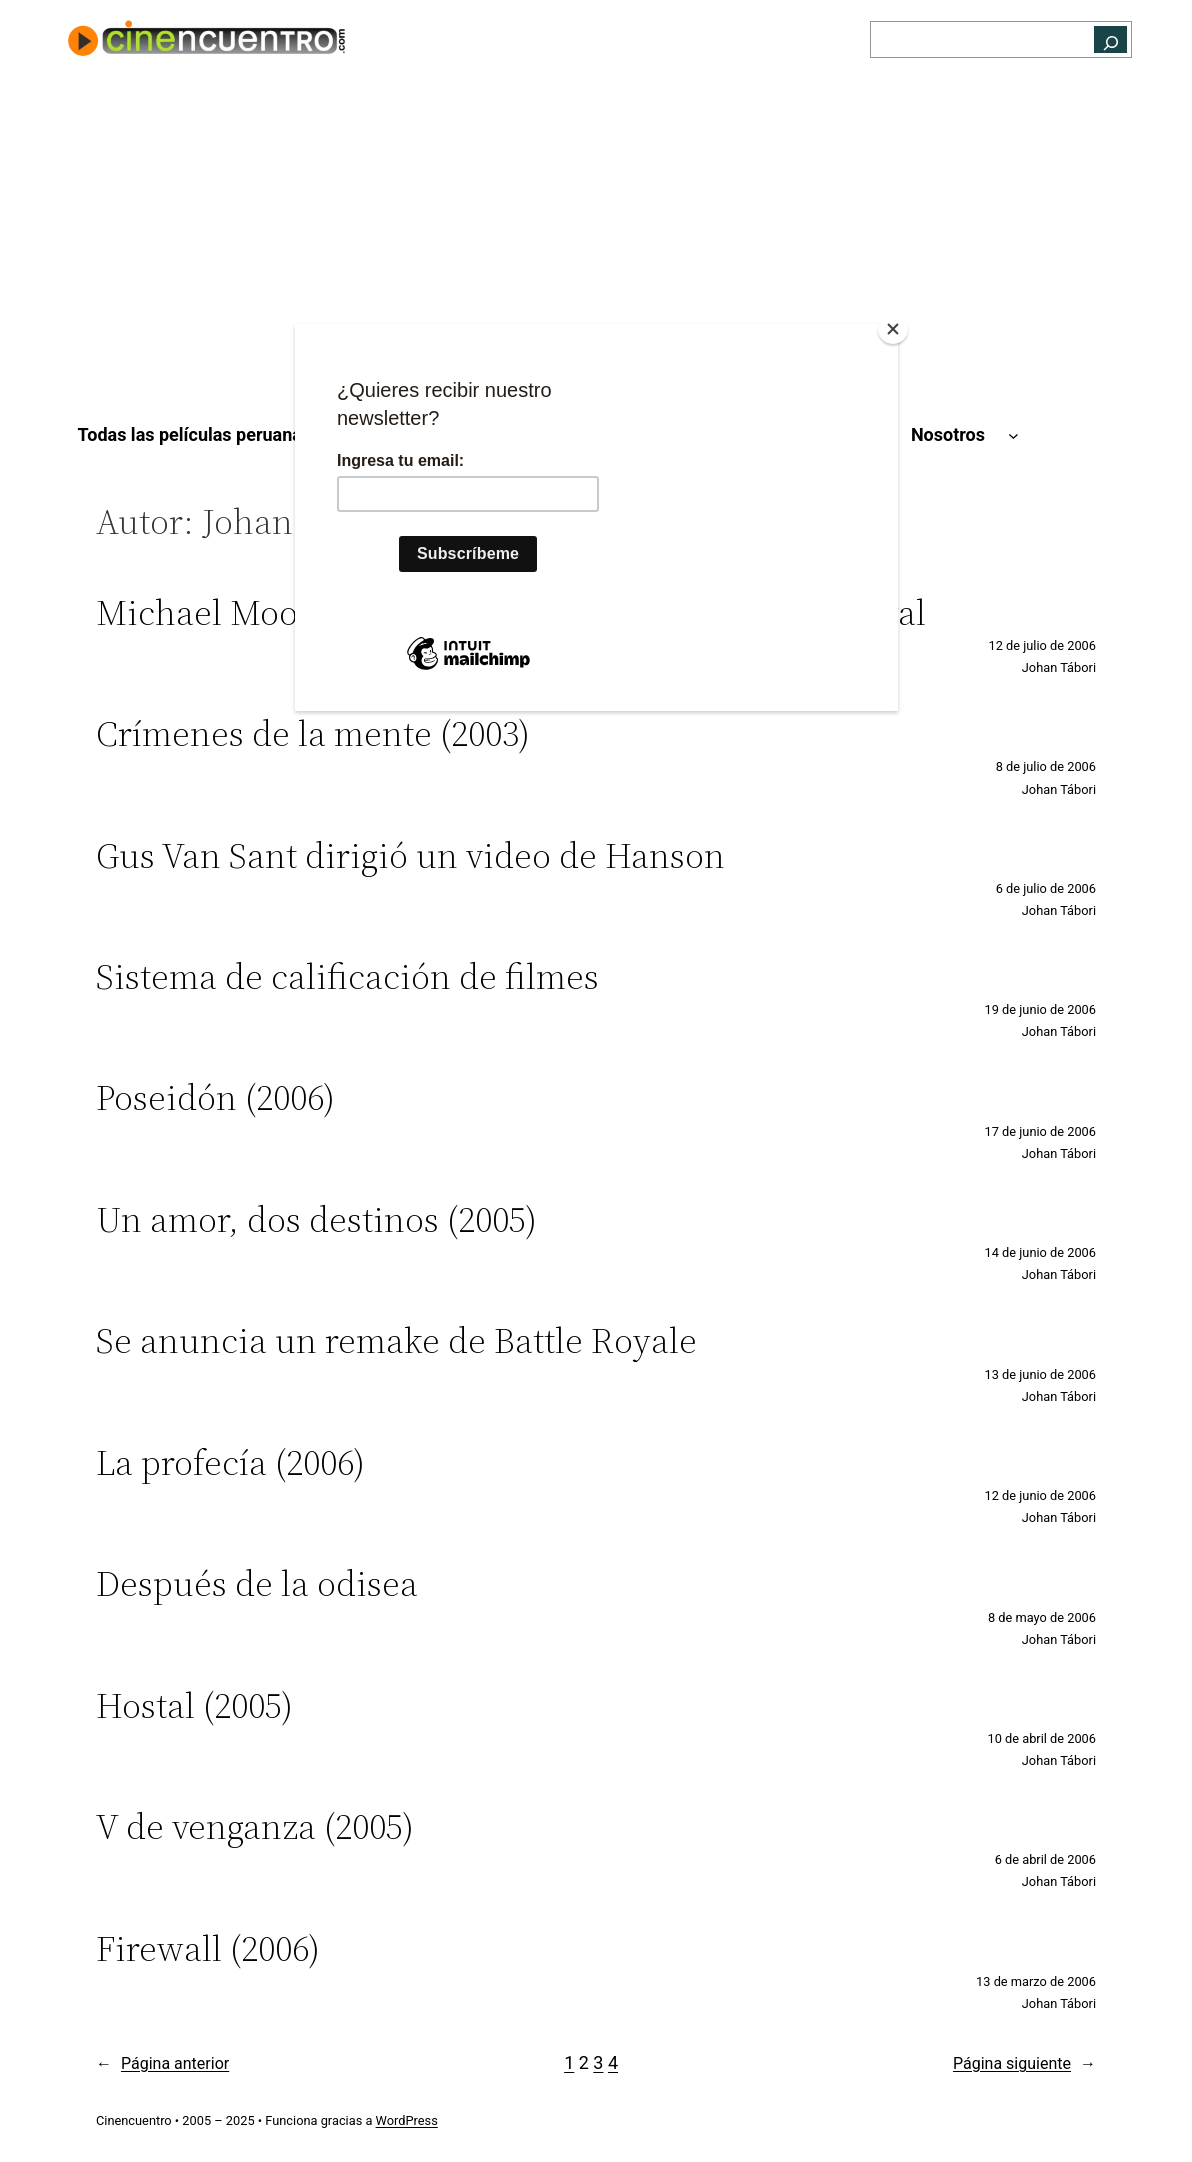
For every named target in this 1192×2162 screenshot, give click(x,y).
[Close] (893, 329)
